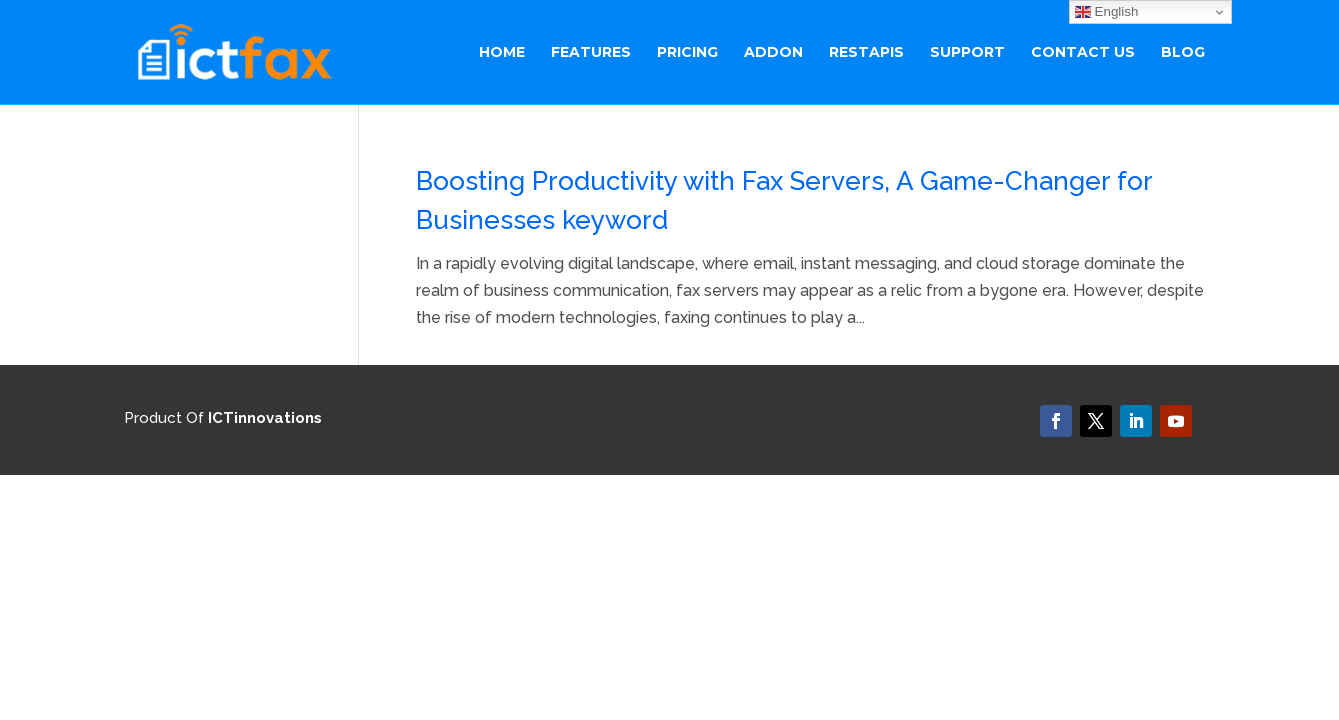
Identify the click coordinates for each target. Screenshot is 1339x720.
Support (967, 53)
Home (502, 53)
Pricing (687, 53)
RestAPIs (866, 53)
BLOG (1183, 53)
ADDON (773, 53)
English (1106, 12)
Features (591, 53)
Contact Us (1083, 53)
